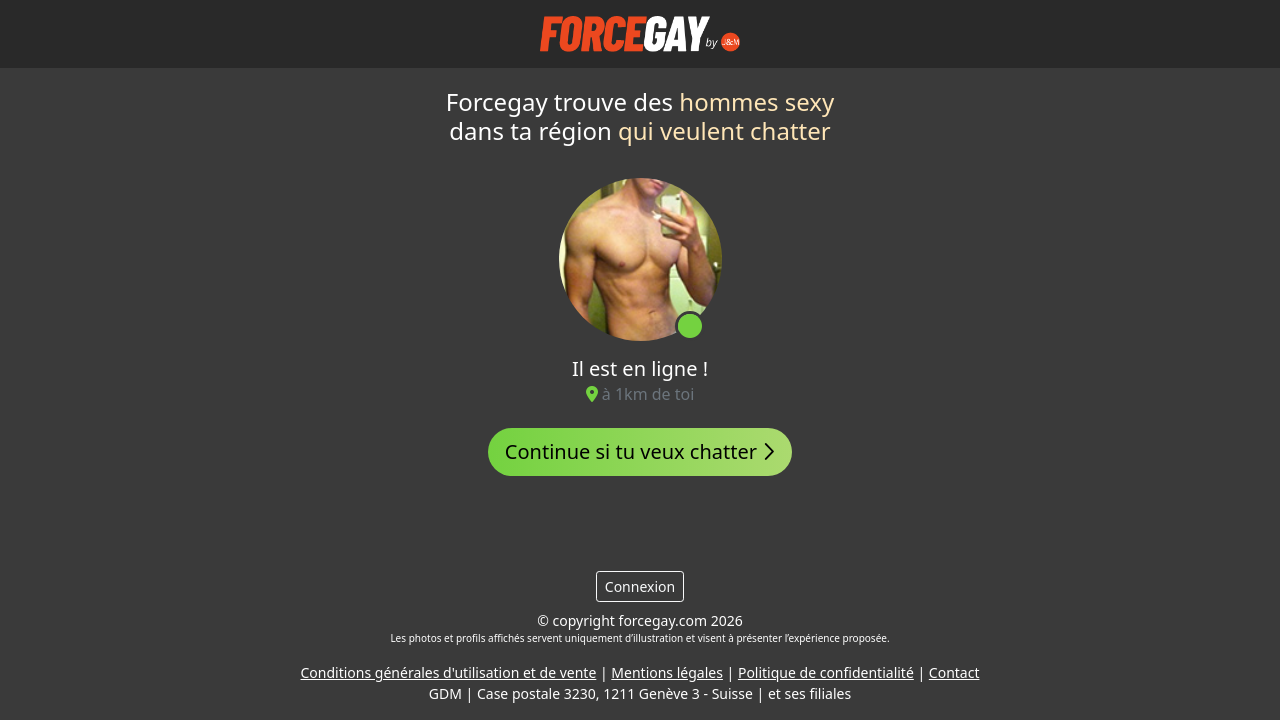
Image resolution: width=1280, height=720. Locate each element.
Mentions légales (667, 672)
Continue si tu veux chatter (640, 451)
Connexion (640, 586)
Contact (954, 672)
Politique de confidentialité (826, 672)
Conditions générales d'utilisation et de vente (449, 672)
